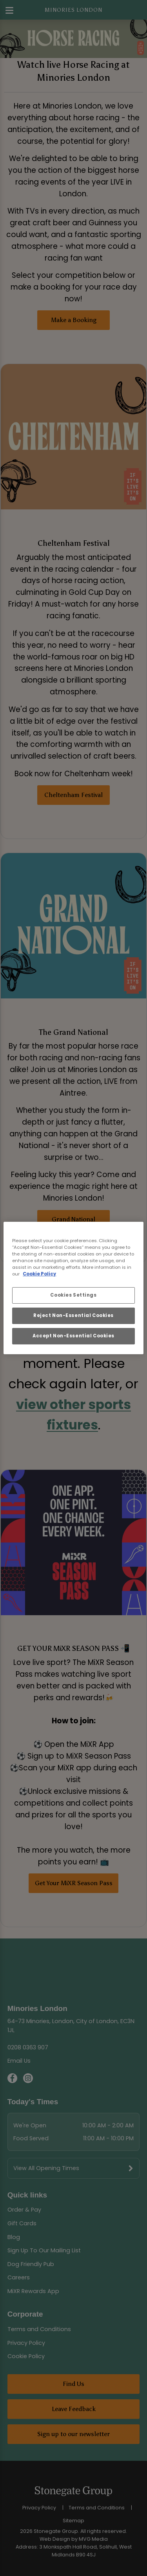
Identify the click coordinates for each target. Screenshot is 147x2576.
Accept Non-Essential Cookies (73, 1336)
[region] (73, 1288)
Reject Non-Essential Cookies (73, 1315)
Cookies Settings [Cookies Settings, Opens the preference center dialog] (73, 1295)
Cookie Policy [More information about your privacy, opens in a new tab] (39, 1274)
